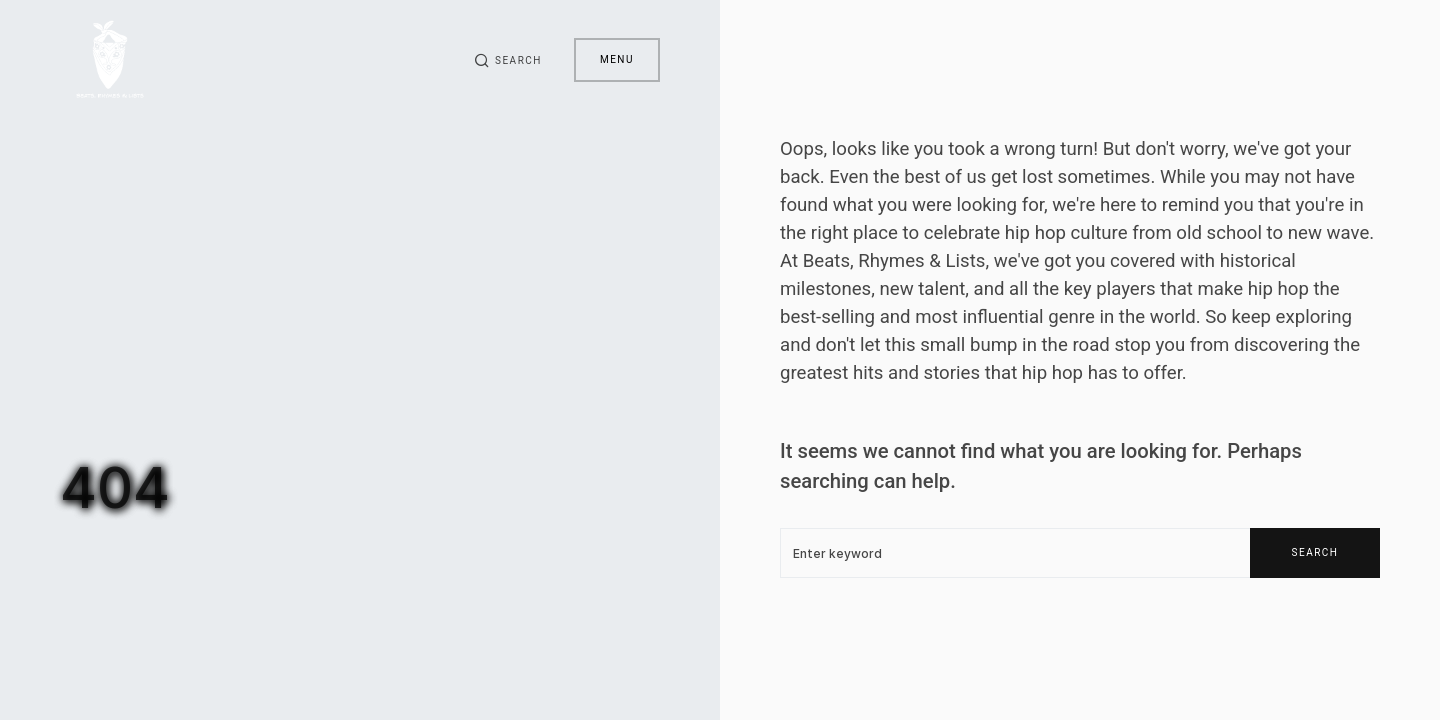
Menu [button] (617, 59)
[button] (508, 60)
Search (1315, 552)
